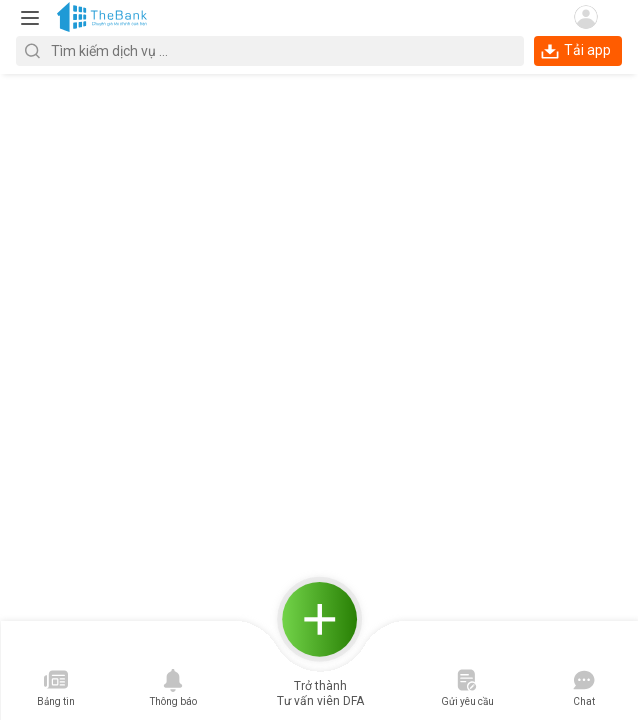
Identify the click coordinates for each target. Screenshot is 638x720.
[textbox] (270, 51)
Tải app (576, 50)
